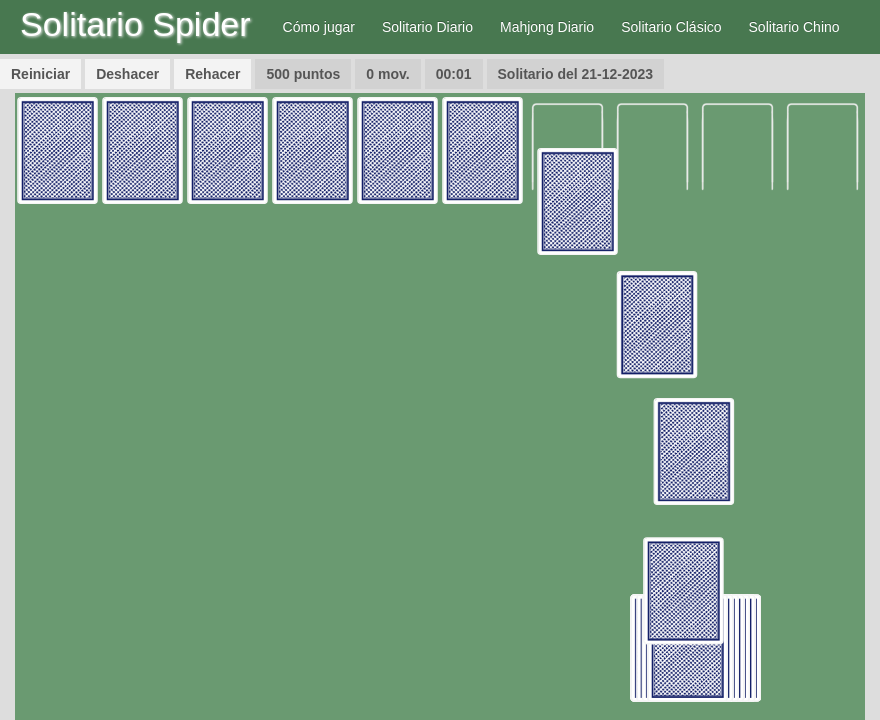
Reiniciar (40, 74)
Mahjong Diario (547, 27)
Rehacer (212, 74)
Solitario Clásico (671, 27)
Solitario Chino (794, 27)
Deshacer (127, 74)
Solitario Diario (427, 27)
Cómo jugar (319, 27)
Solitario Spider (135, 24)
